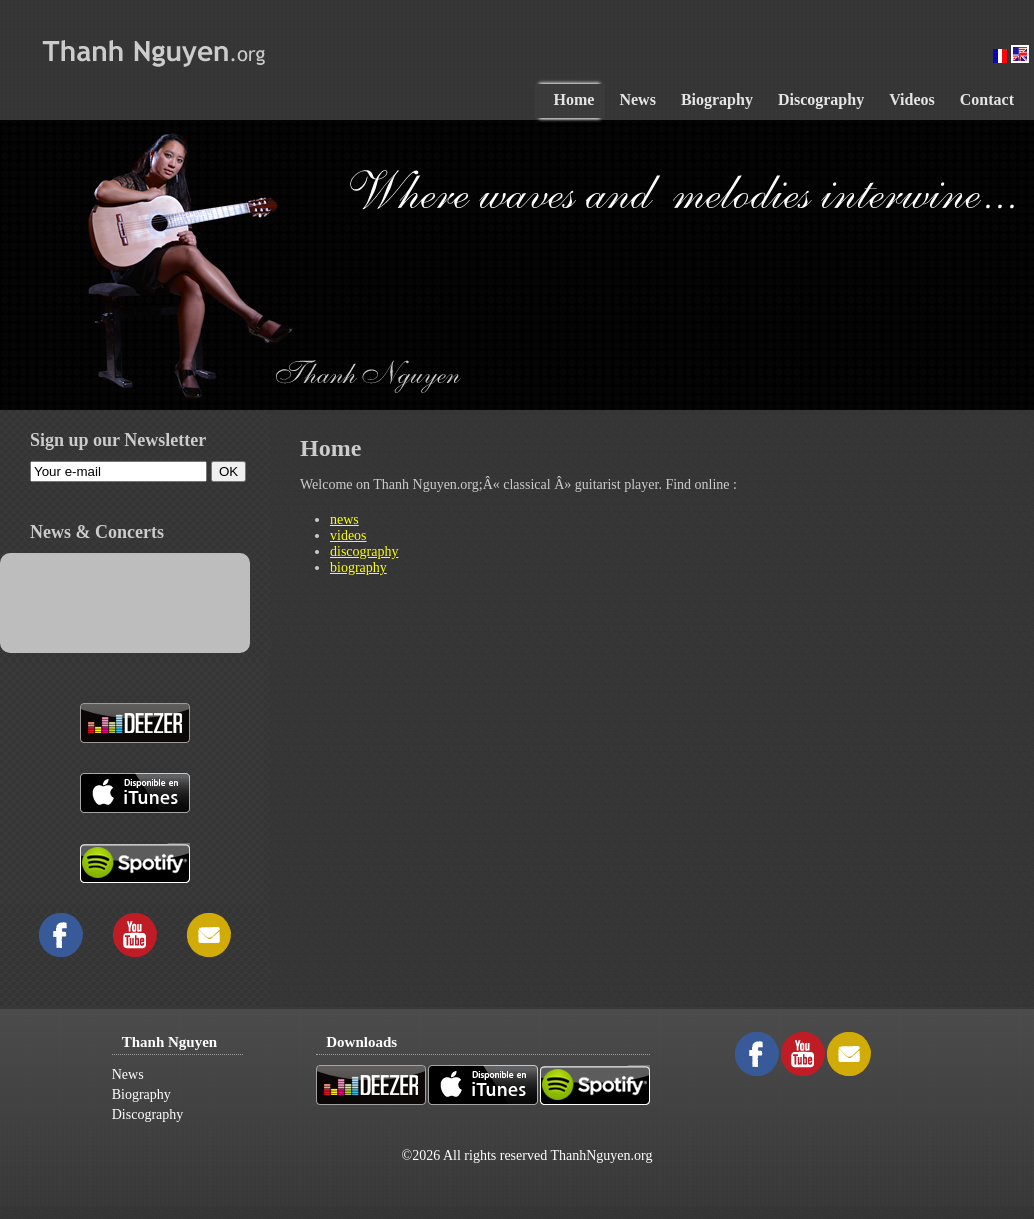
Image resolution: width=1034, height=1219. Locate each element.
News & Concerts (97, 532)
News (128, 1074)
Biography (141, 1094)
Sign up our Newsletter (118, 440)
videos (348, 535)
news (344, 519)
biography (358, 567)
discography (364, 551)
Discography (148, 1114)
